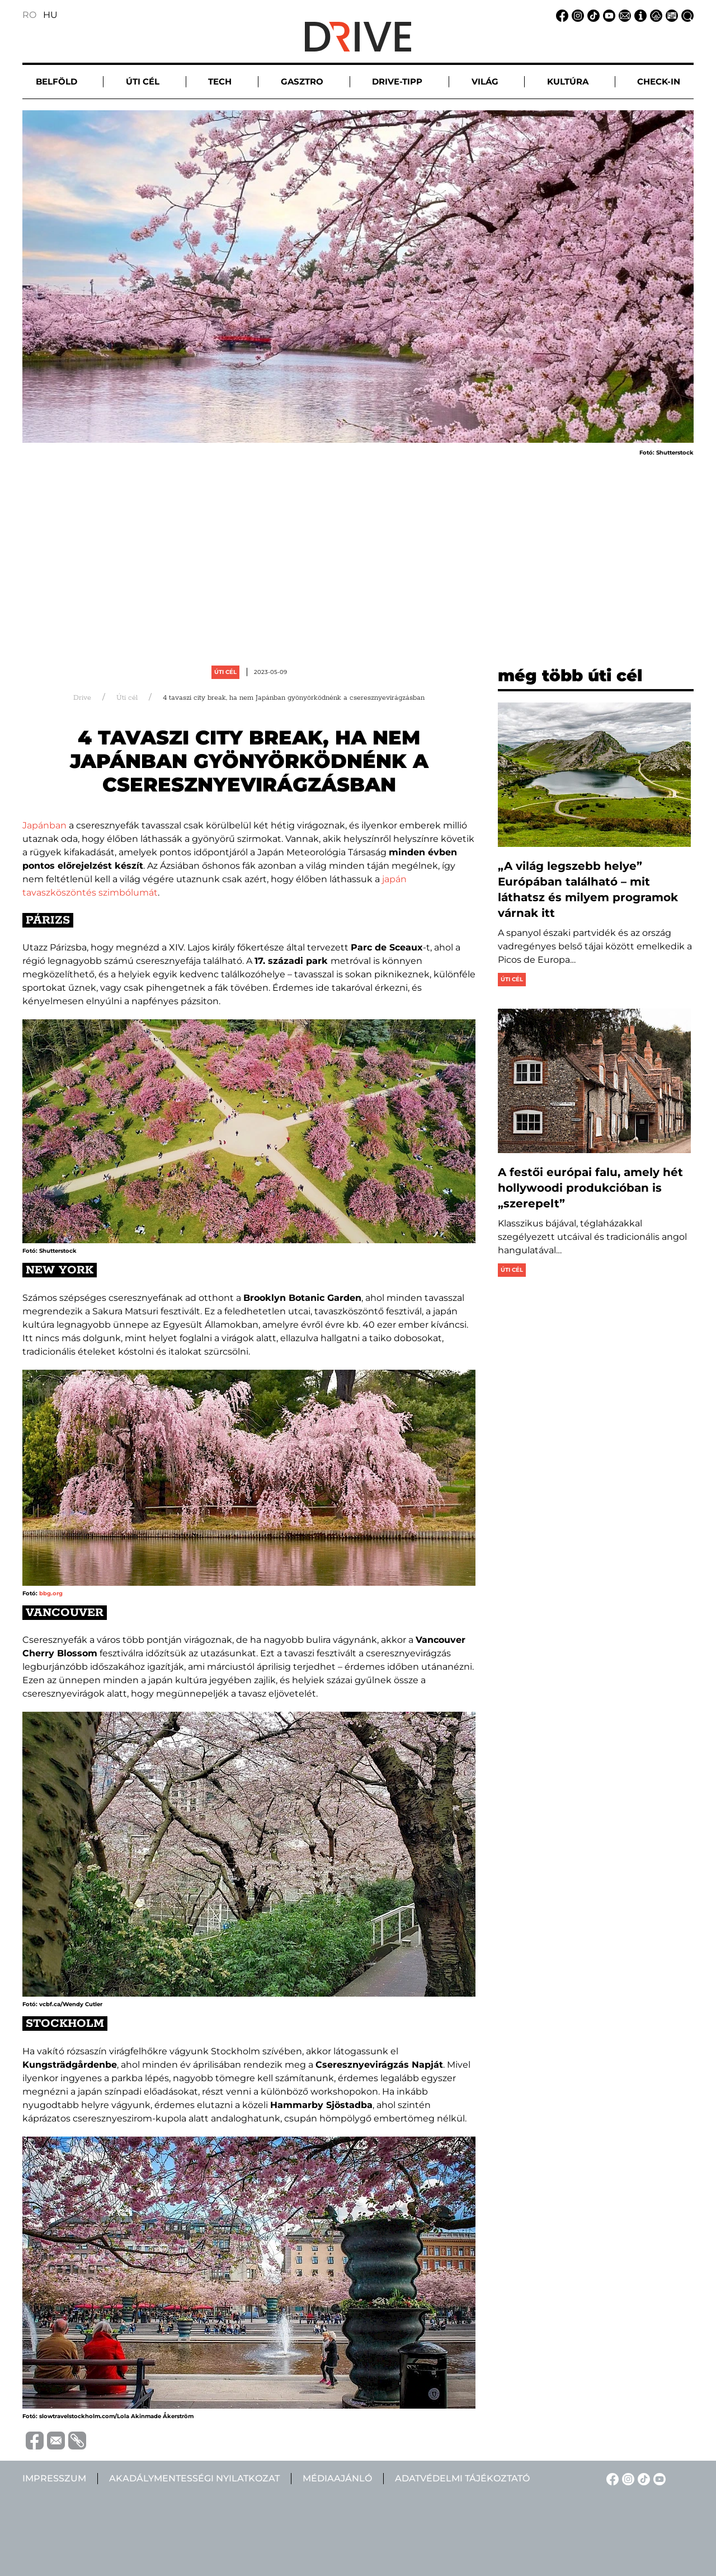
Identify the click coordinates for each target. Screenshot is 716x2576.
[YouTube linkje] (607, 15)
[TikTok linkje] (592, 15)
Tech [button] (220, 81)
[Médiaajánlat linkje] (670, 15)
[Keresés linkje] (686, 15)
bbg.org (51, 1593)
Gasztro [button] (302, 81)
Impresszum (54, 2478)
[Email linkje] (623, 15)
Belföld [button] (56, 81)
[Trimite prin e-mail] (54, 2439)
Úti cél (225, 672)
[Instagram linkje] (576, 15)
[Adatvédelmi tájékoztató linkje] (654, 15)
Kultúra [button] (567, 81)
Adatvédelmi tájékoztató (462, 2478)
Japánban (45, 825)
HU (50, 15)
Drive (82, 698)
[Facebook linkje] (560, 15)
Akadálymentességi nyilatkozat (194, 2478)
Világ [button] (485, 81)
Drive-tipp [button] (397, 81)
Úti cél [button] (142, 81)
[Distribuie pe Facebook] (33, 2439)
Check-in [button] (658, 81)
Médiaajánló (337, 2478)
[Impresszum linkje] (639, 15)
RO (29, 15)
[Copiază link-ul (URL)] (75, 2440)
